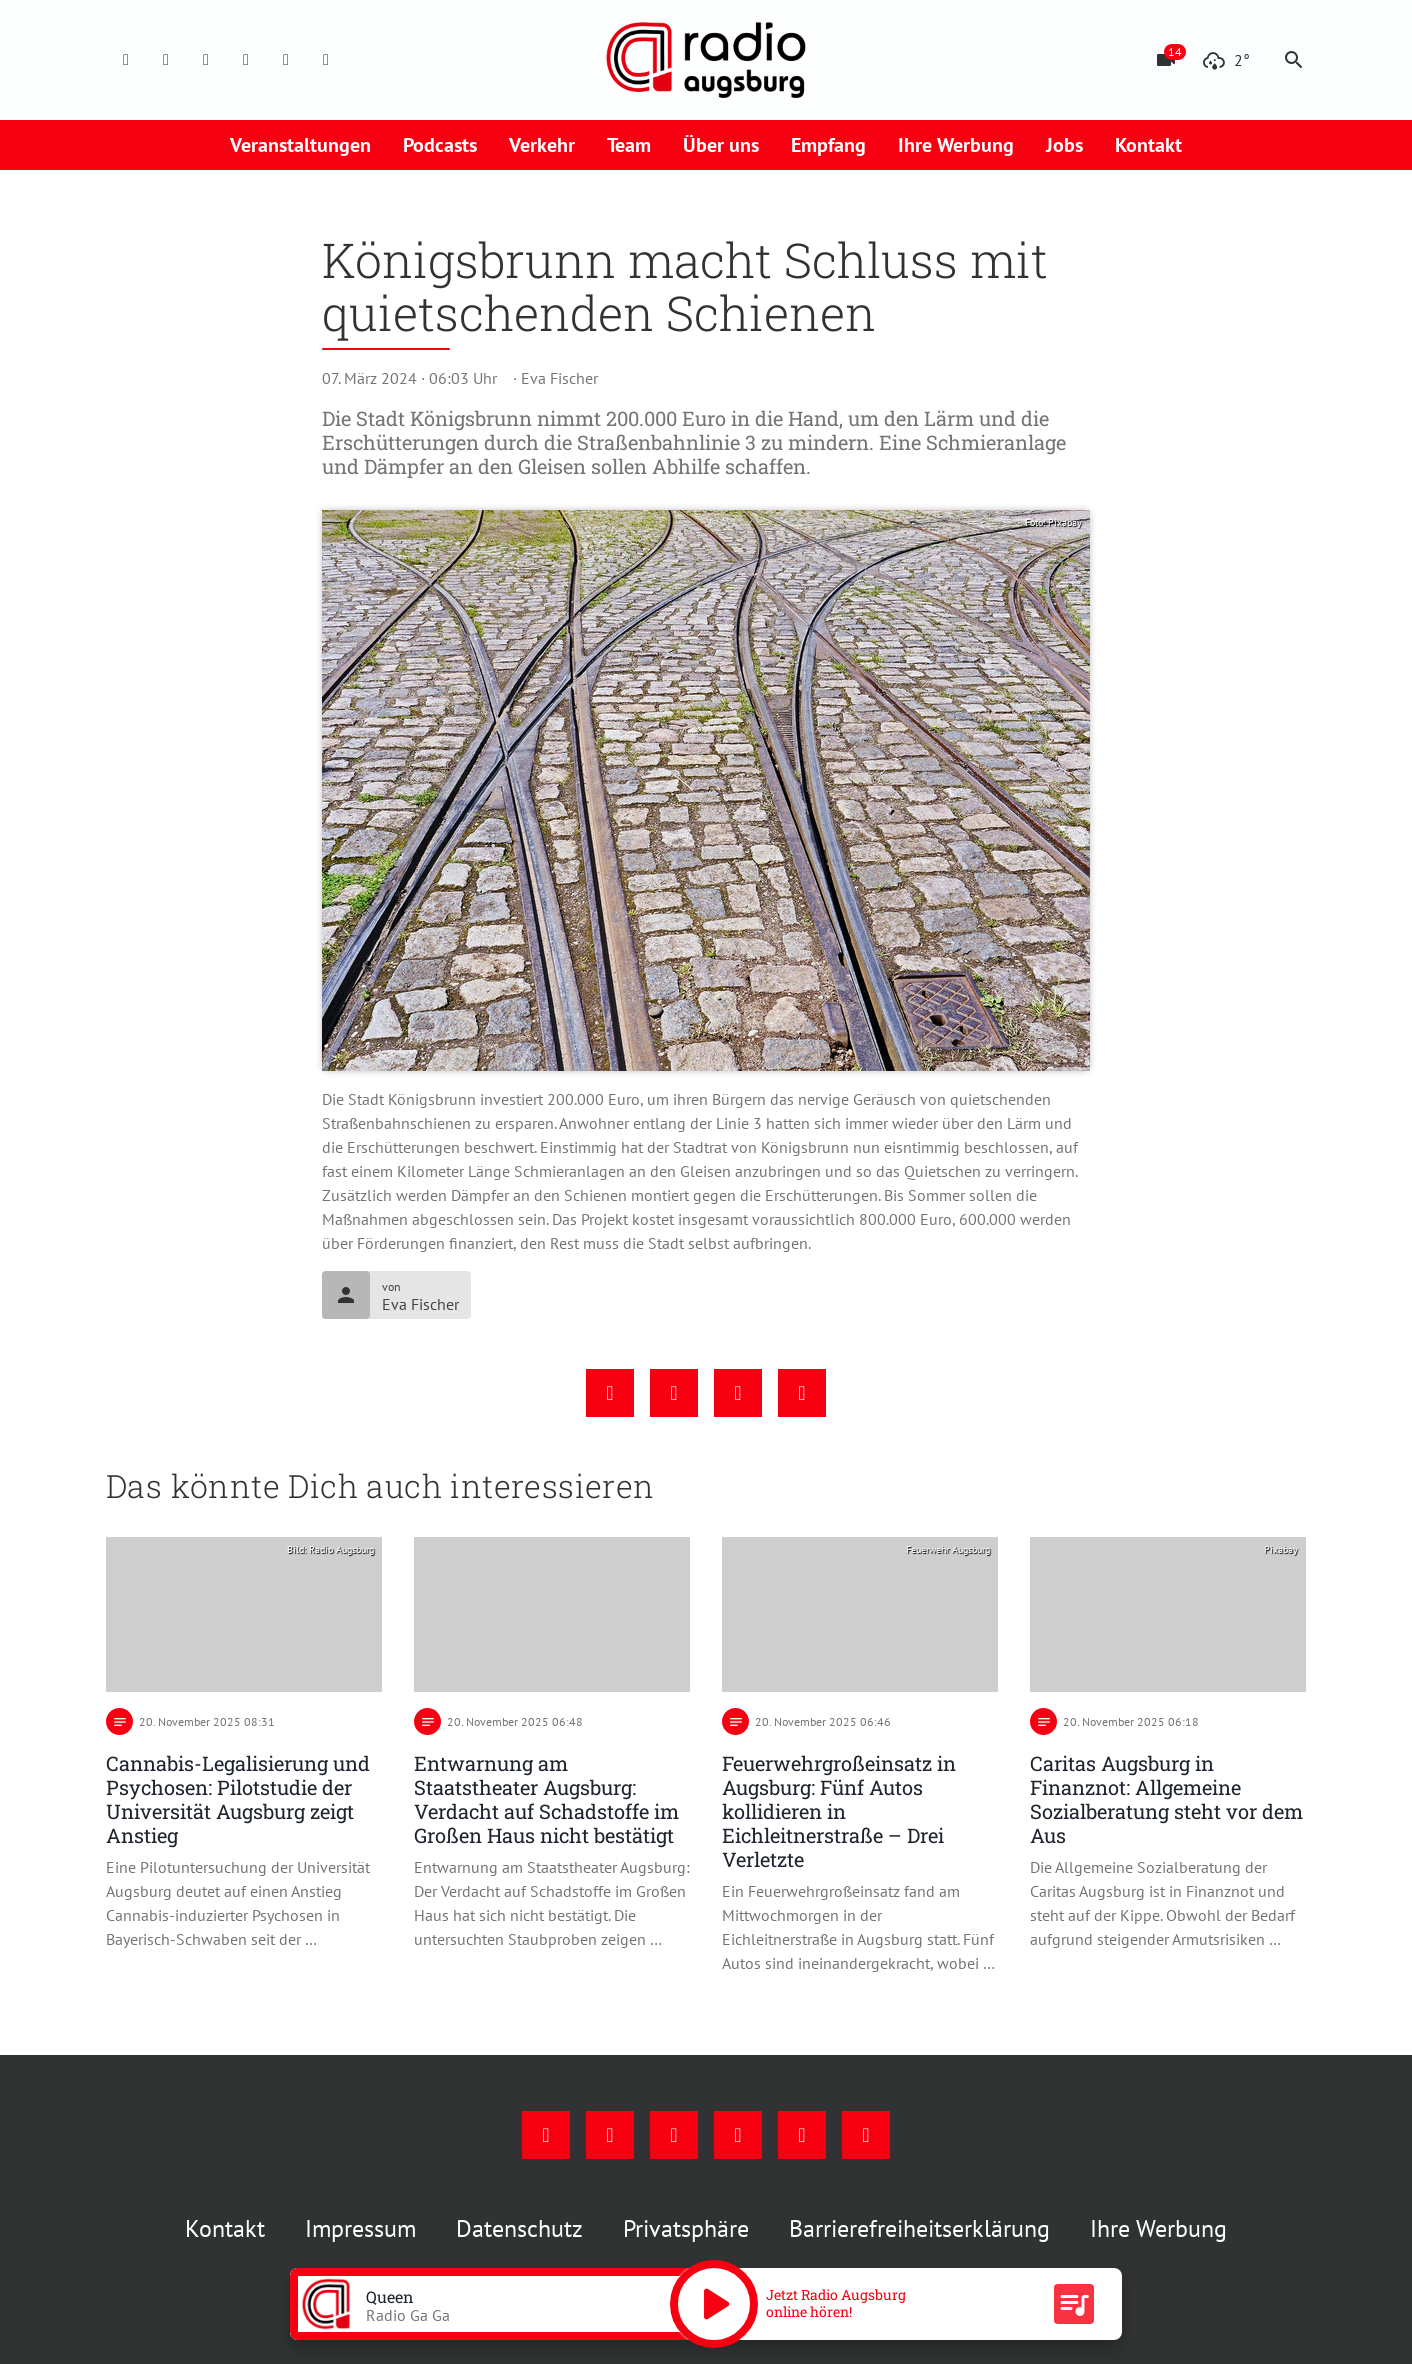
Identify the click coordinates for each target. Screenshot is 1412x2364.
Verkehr (542, 145)
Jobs (1064, 145)
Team (629, 145)
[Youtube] (206, 60)
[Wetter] (1226, 60)
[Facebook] (126, 60)
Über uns (721, 145)
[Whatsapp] (326, 60)
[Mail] (246, 60)
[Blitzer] (1166, 60)
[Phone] (286, 60)
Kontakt (1148, 145)
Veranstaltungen (300, 145)
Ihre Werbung (956, 145)
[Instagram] (166, 60)
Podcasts (440, 145)
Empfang (828, 145)
